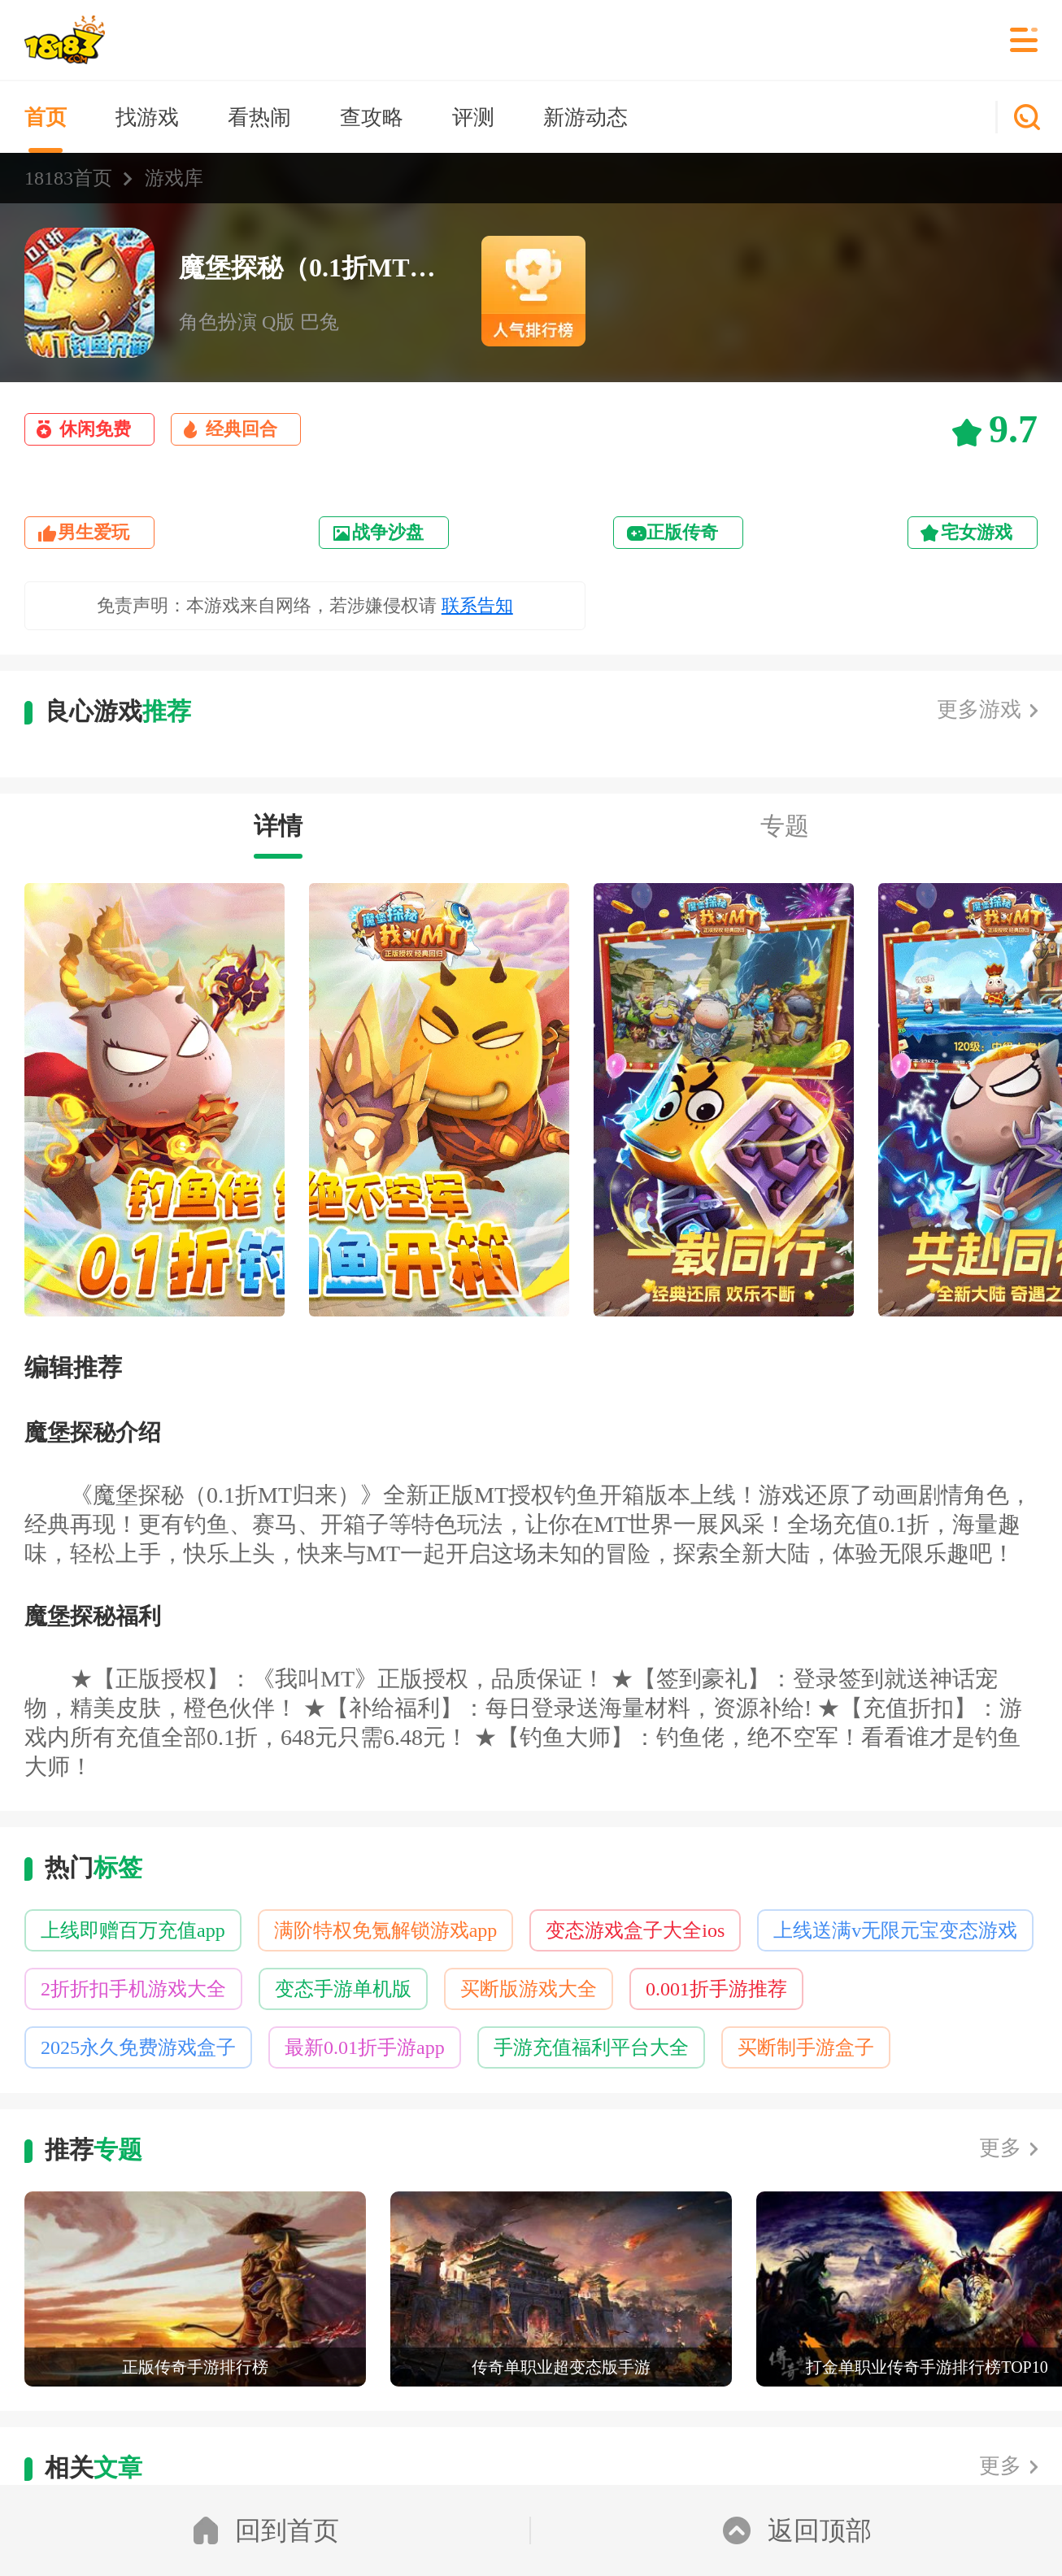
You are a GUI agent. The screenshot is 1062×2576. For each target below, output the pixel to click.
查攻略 (371, 117)
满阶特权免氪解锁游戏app (386, 1930)
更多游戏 (979, 709)
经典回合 (241, 429)
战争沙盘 (388, 532)
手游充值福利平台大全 (591, 2047)
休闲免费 (95, 429)
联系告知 (477, 605)
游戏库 (174, 178)
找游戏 (147, 117)
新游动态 (585, 117)
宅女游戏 (976, 532)
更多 (1000, 2148)
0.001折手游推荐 (716, 1988)
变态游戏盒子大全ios (635, 1930)
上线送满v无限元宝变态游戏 (895, 1930)
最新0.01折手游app (365, 2047)
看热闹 (259, 117)
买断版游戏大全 (528, 1988)
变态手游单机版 (343, 1988)
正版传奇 (682, 532)
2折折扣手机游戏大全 (133, 1988)
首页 (45, 117)
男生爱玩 (93, 532)
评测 (473, 117)
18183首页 (68, 178)
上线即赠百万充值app (133, 1930)
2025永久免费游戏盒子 (138, 2047)
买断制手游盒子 (806, 2047)
